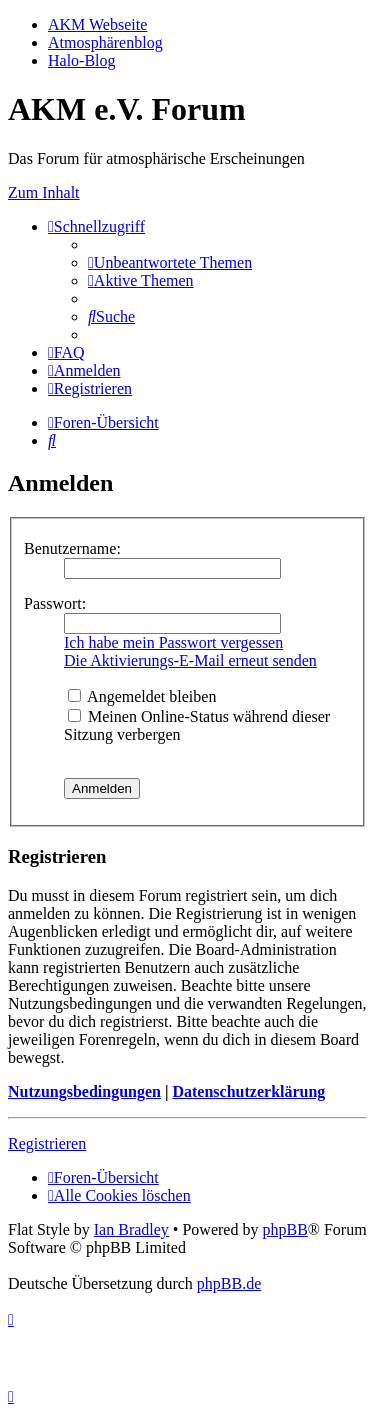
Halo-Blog (82, 60)
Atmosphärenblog (105, 42)
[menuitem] (170, 262)
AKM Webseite (97, 24)
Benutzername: (72, 548)
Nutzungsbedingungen (84, 1091)
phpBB (284, 1229)
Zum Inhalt (44, 192)
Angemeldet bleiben (142, 696)
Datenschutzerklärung (248, 1091)
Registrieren (47, 1143)
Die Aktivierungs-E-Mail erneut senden (190, 660)
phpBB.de (229, 1283)
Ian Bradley (131, 1229)
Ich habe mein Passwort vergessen (173, 642)
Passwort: (55, 603)
